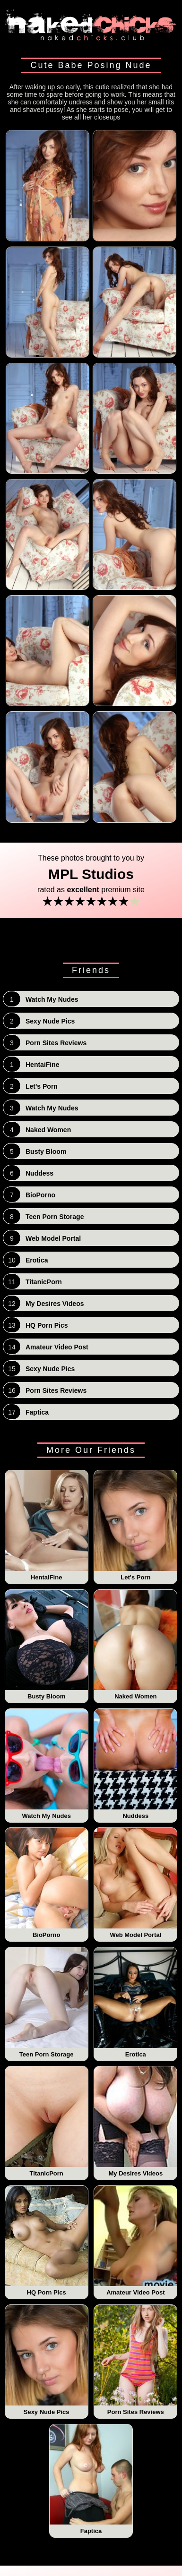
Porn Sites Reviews (135, 2360)
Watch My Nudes (46, 1764)
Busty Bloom (46, 1645)
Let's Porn (135, 1525)
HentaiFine (46, 1525)
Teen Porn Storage (46, 2002)
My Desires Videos (135, 2121)
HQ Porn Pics (46, 2241)
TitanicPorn (46, 2121)
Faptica (91, 2479)
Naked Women (135, 1645)
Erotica (135, 2002)
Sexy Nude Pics (46, 2360)
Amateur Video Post (135, 2241)
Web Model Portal (135, 1883)
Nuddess (135, 1764)
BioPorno (46, 1883)
